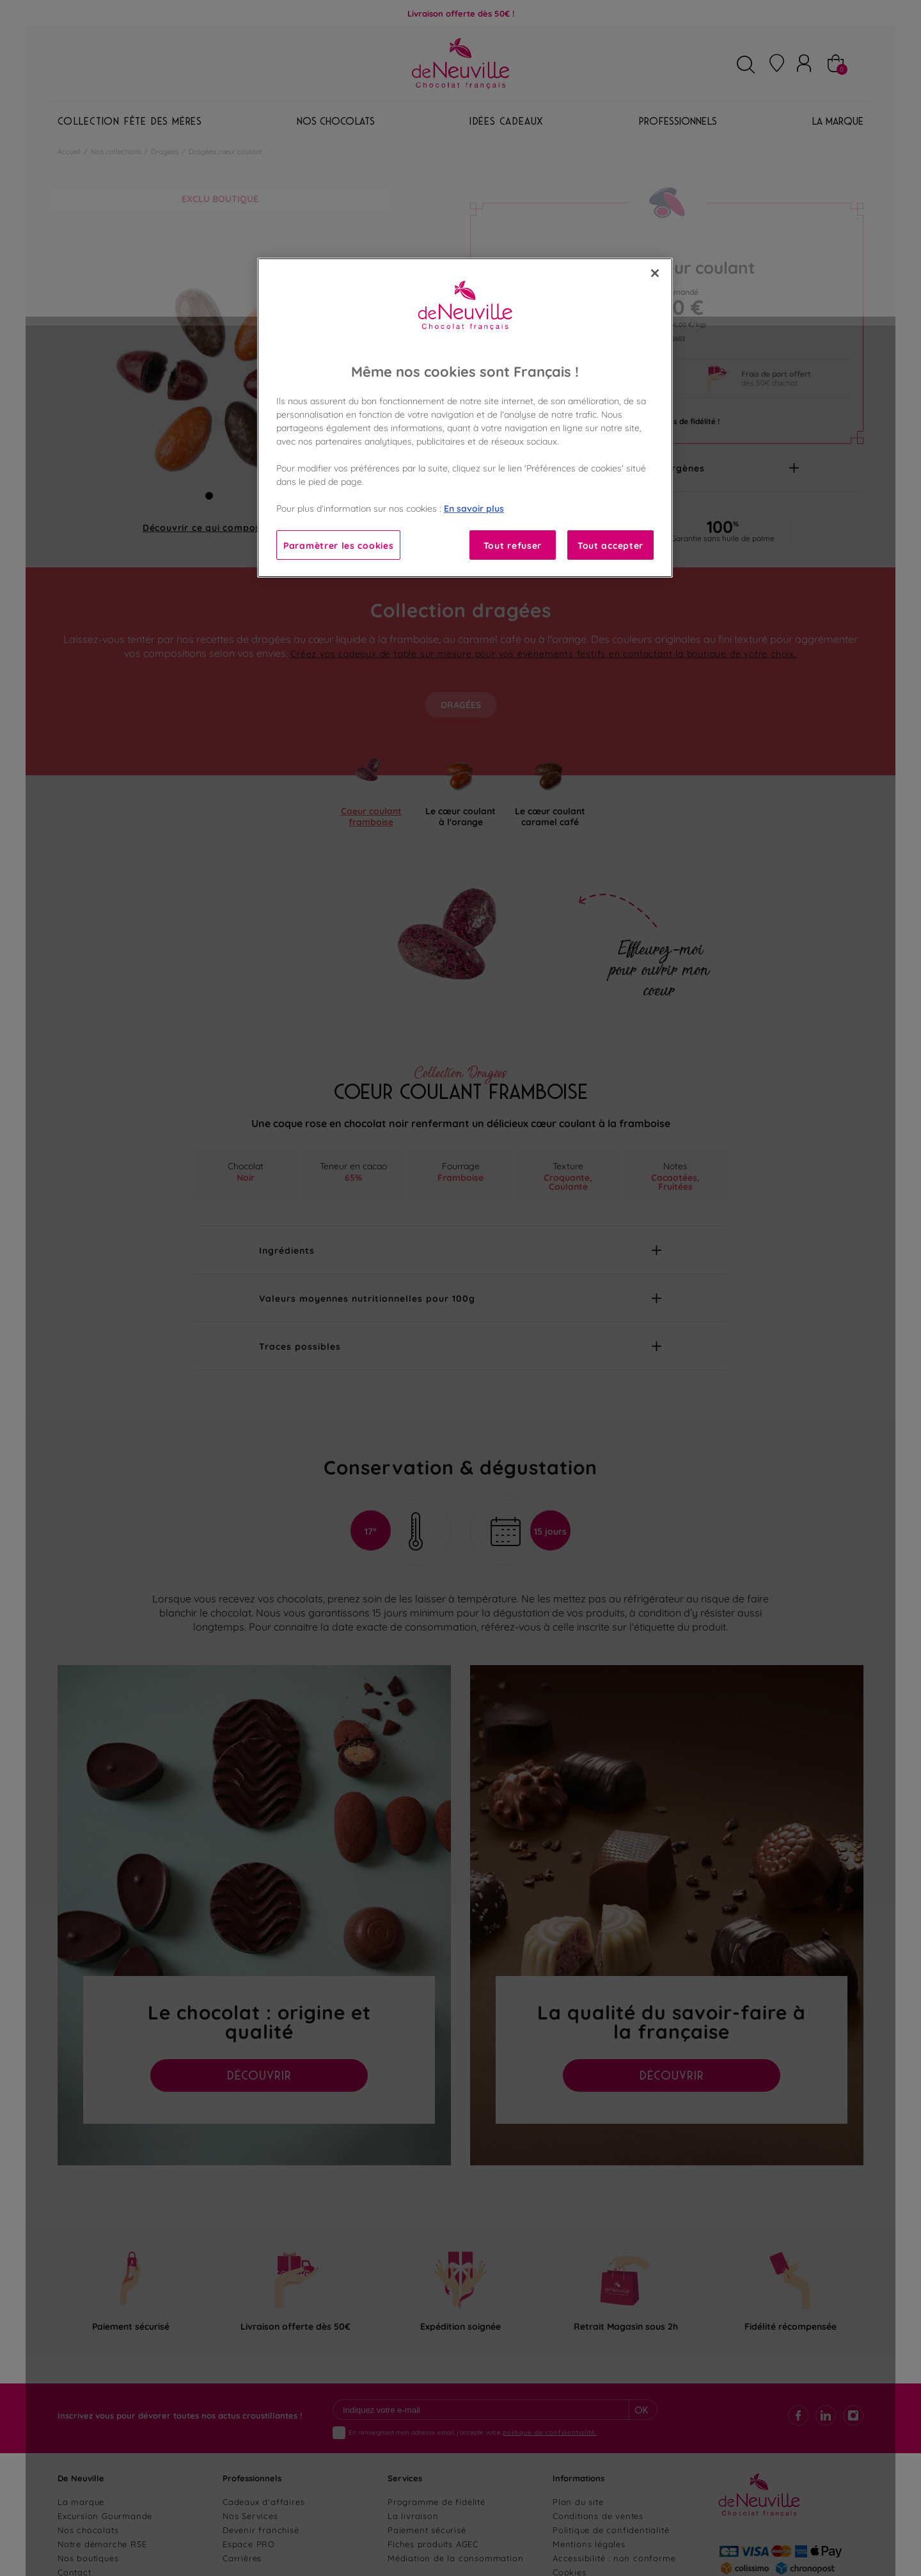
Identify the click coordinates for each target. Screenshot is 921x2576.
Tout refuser (513, 544)
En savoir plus (474, 507)
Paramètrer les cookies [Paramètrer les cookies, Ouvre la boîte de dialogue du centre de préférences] (338, 544)
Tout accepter (610, 544)
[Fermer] (655, 273)
